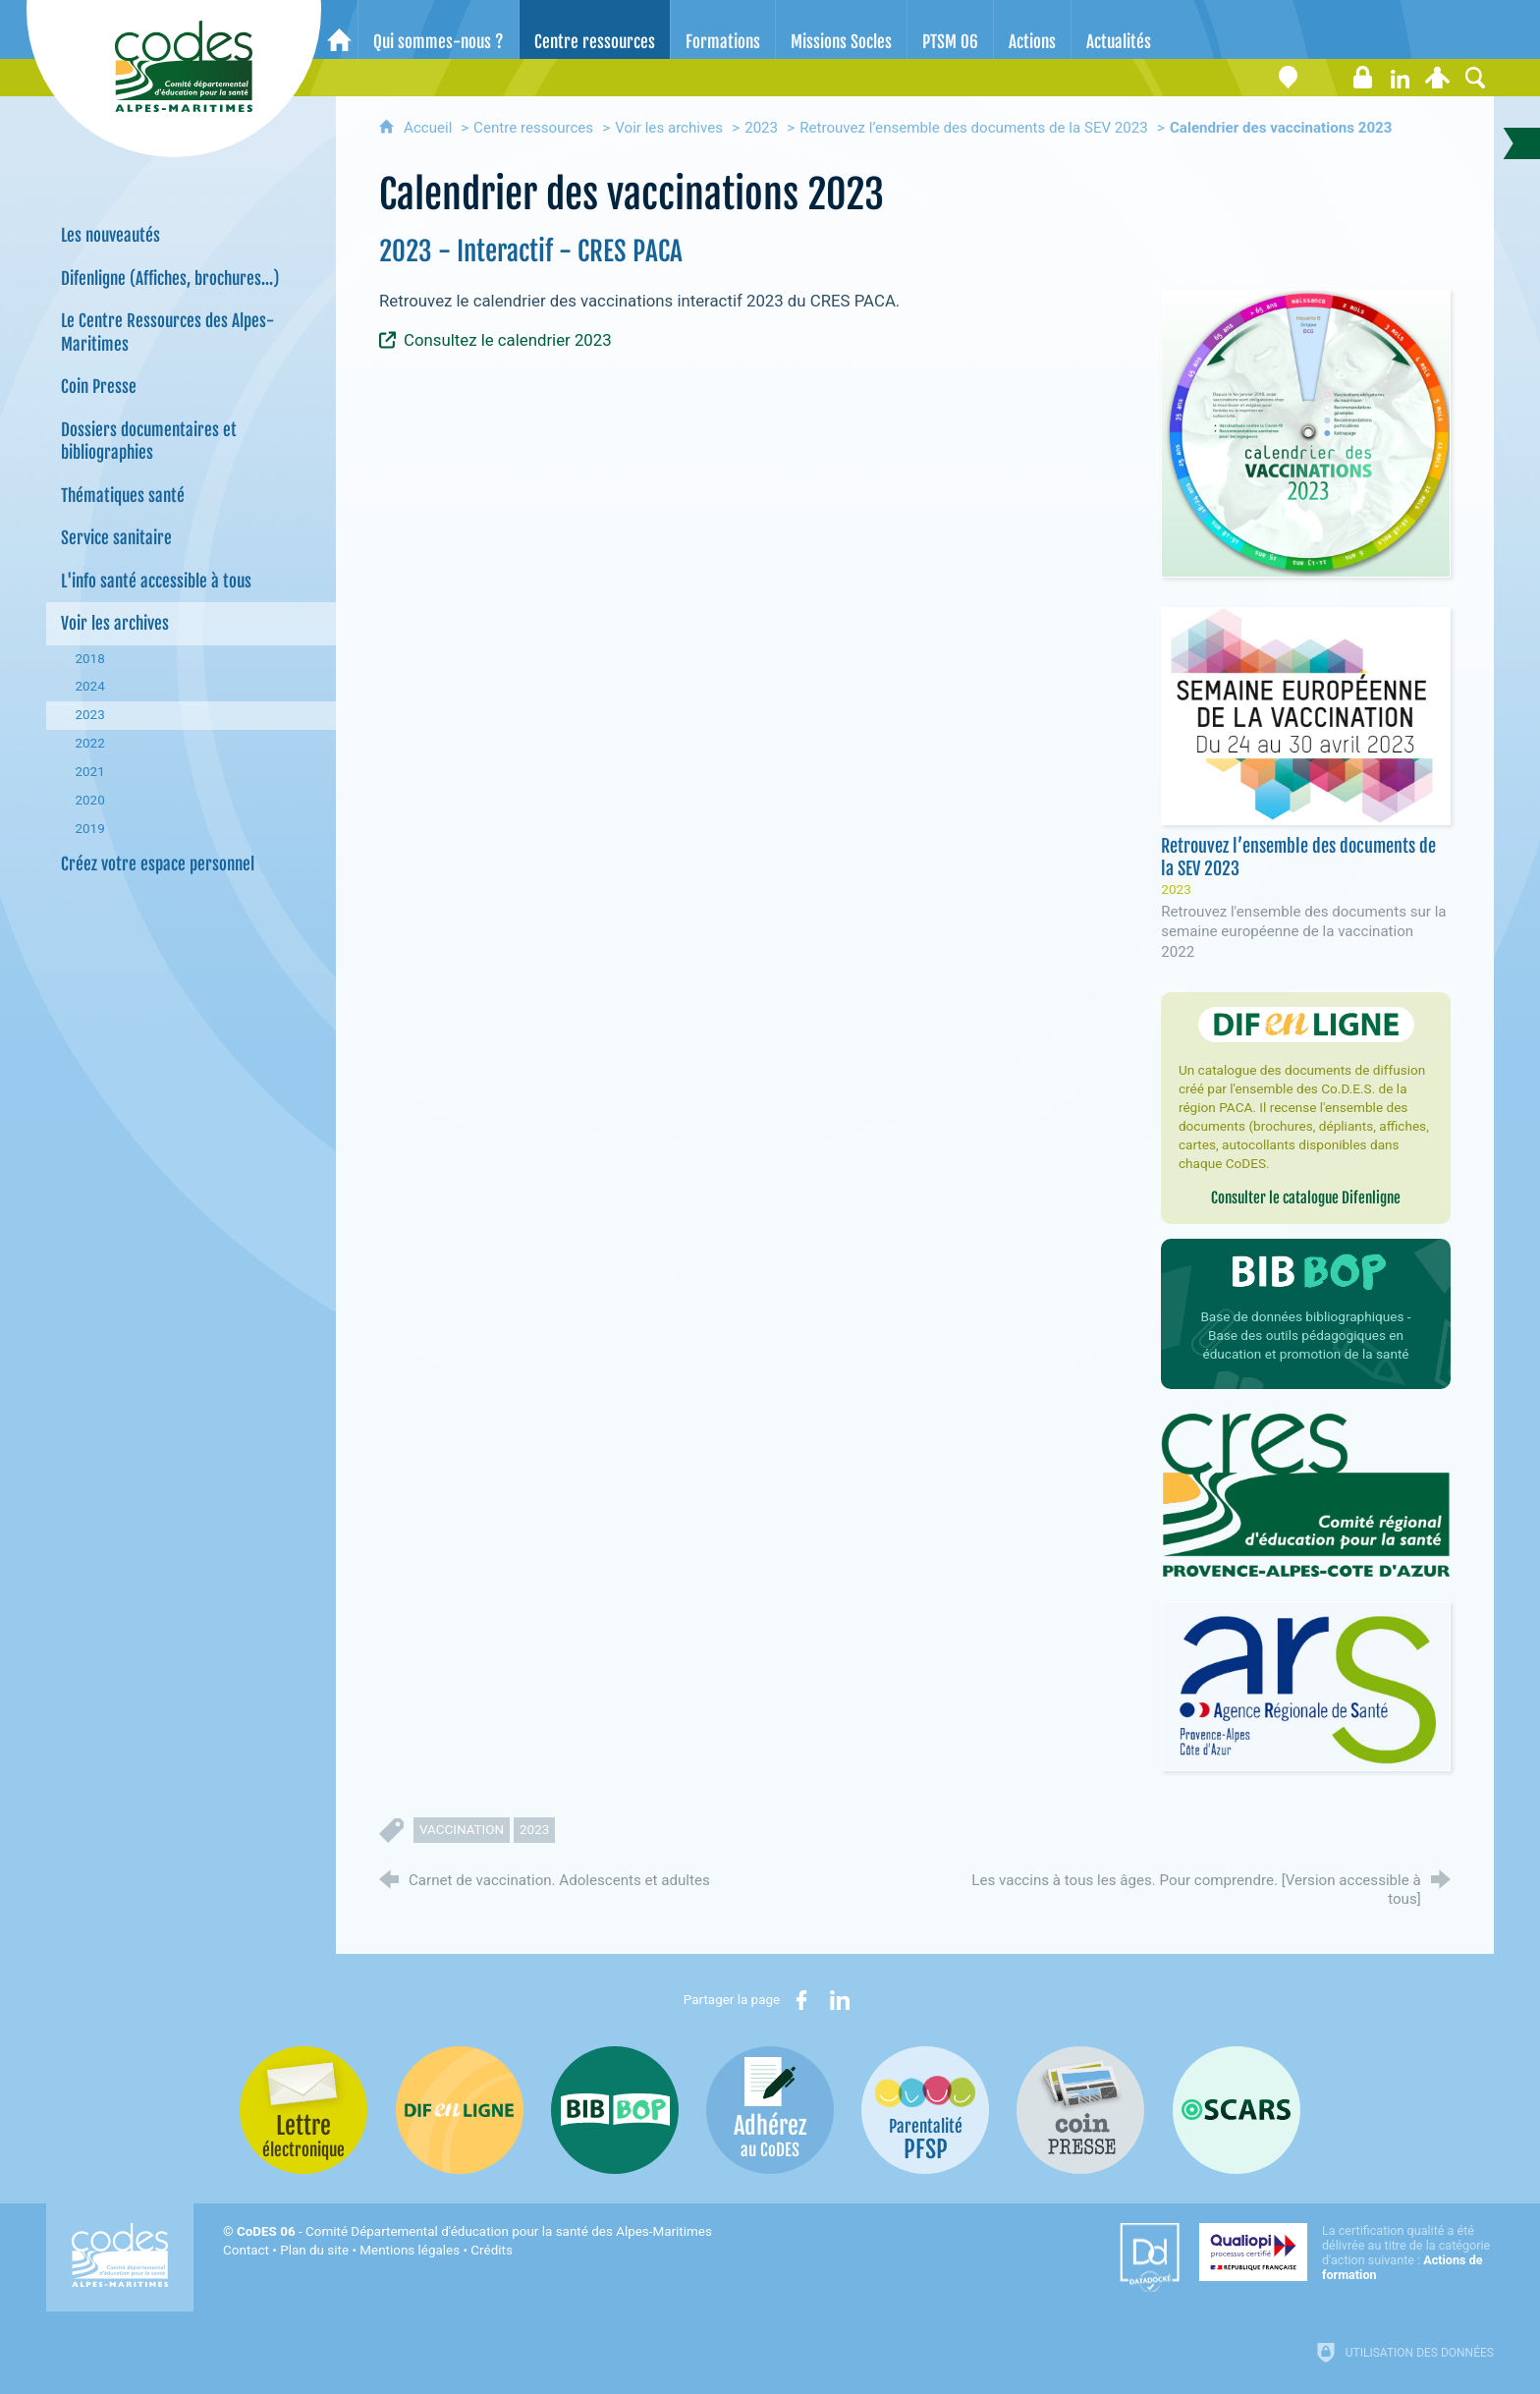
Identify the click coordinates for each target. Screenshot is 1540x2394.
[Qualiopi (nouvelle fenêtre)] (1346, 2252)
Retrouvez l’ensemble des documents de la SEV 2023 (973, 128)
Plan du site (314, 2250)
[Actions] (1032, 29)
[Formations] (723, 29)
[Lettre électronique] (1326, 77)
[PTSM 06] (950, 29)
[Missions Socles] (841, 29)
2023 (761, 128)
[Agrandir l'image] (1305, 432)
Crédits (491, 2250)
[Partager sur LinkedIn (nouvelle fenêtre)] (839, 2000)
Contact (246, 2250)
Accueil (430, 128)
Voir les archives (669, 128)
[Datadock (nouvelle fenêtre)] (1150, 2257)
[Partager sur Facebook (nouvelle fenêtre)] (801, 2000)
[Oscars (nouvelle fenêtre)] (1236, 2110)
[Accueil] (339, 29)
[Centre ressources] (595, 29)
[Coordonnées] (1288, 77)
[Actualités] (1119, 29)
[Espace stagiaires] (1363, 77)
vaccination (461, 1829)
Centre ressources (533, 128)
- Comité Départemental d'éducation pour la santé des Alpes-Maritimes (474, 2231)
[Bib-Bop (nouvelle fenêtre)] (615, 2110)
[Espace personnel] (1438, 77)
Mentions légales (409, 2250)
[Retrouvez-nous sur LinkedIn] (1400, 77)
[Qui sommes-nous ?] (438, 29)
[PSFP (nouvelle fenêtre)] (925, 2110)
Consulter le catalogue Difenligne (1306, 1198)
